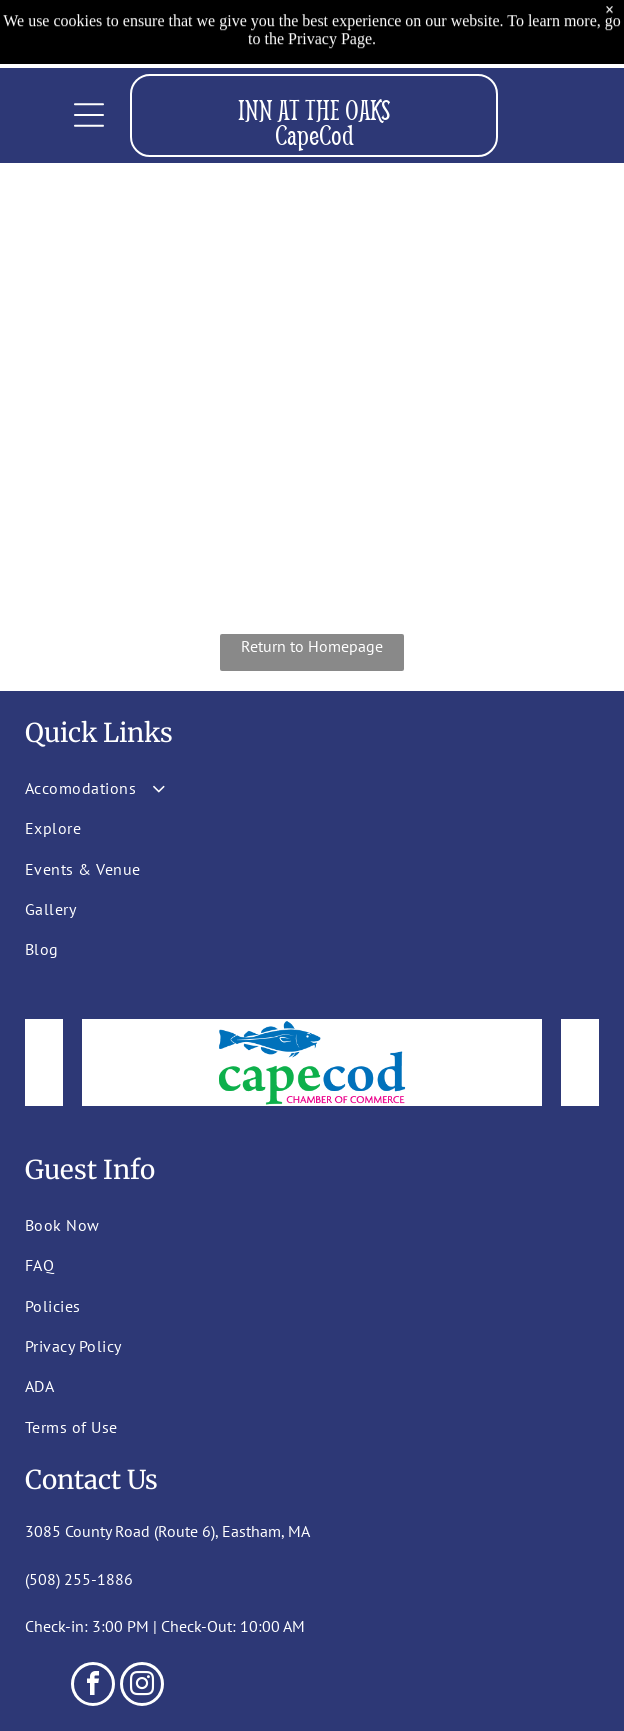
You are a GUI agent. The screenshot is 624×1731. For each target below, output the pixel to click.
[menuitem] (180, 788)
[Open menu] (89, 115)
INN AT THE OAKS (314, 109)
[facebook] (93, 1686)
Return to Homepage (312, 646)
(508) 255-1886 (79, 1579)
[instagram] (142, 1686)
